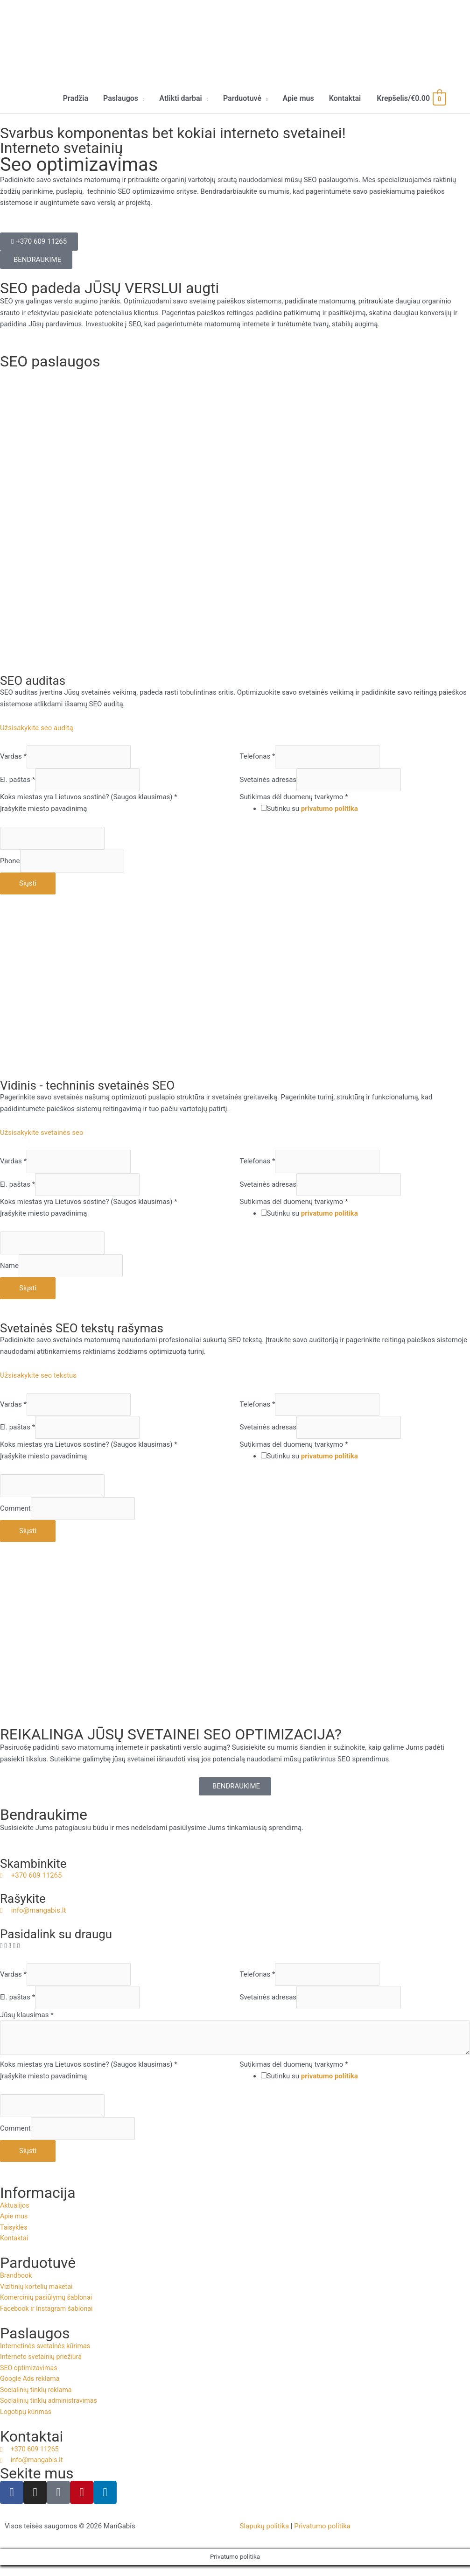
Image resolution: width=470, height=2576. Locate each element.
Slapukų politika (264, 2537)
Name (9, 1266)
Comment (15, 1509)
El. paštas (17, 780)
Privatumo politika (322, 2537)
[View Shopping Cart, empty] (411, 99)
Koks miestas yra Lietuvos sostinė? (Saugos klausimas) (88, 798)
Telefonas (257, 757)
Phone (10, 862)
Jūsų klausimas (27, 2015)
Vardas (13, 757)
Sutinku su (312, 809)
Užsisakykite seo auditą (36, 729)
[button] (124, 99)
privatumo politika (329, 809)
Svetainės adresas (268, 780)
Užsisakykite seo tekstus (38, 1376)
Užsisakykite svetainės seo (42, 1133)
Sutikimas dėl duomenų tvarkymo (294, 798)
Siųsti (27, 884)
